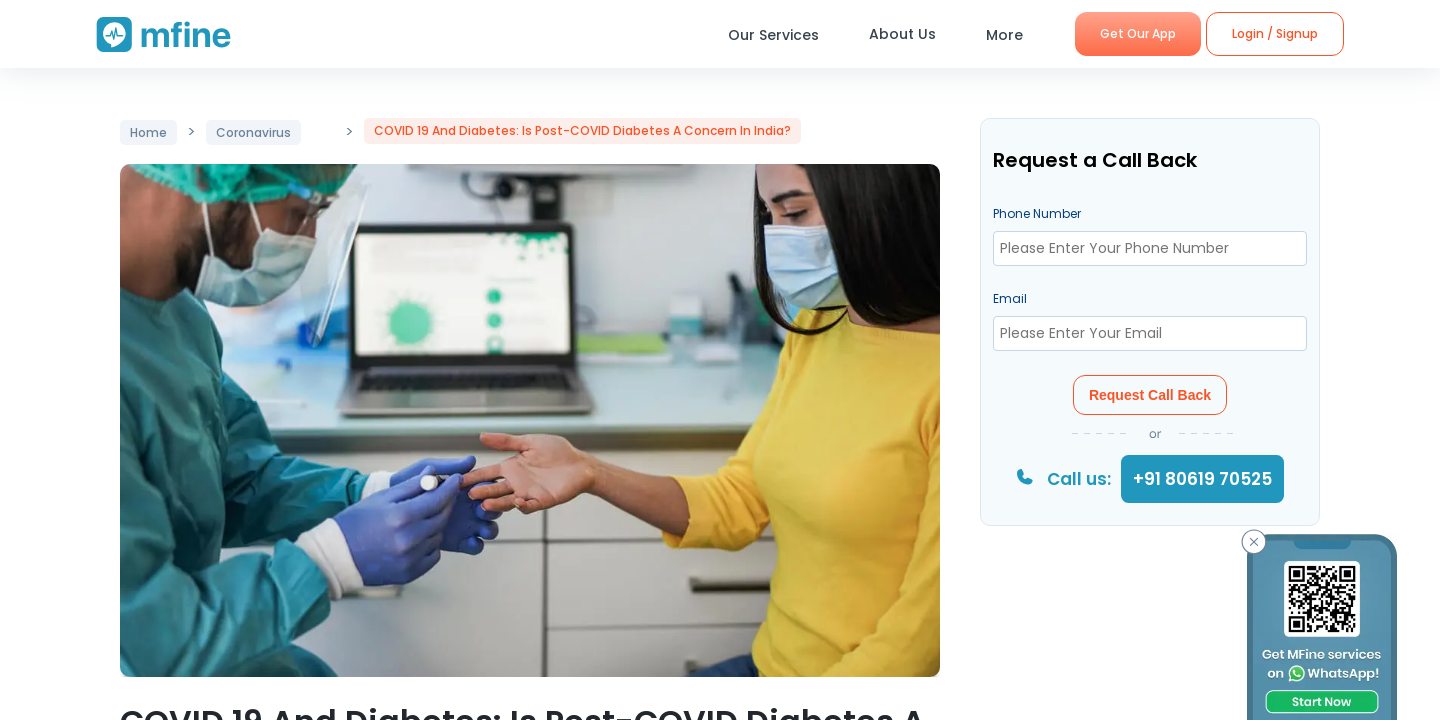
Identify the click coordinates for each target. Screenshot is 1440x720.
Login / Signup (1275, 33)
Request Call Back (1150, 395)
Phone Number (1037, 213)
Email (1010, 298)
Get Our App (1138, 33)
